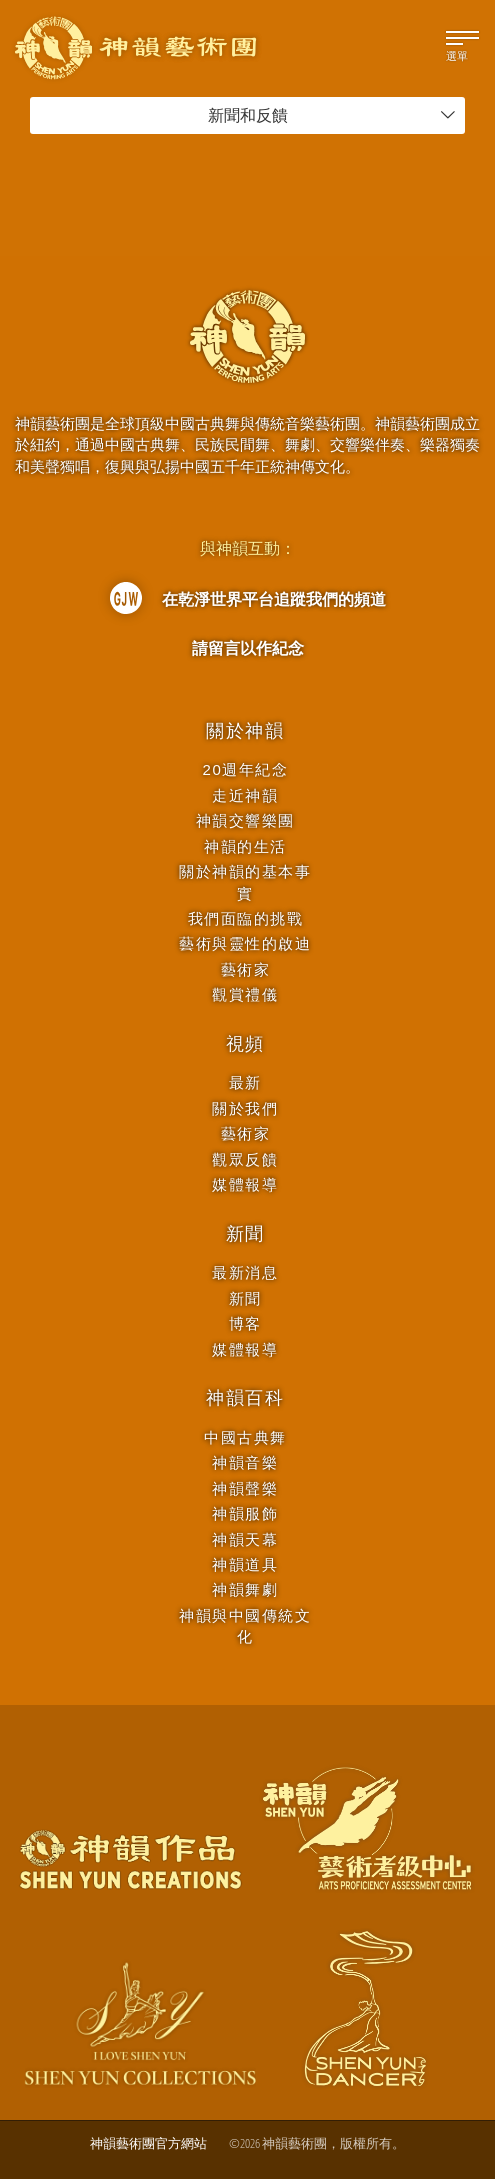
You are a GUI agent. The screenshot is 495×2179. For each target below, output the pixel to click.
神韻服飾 (245, 1513)
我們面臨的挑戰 (246, 918)
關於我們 (245, 1108)
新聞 (246, 1234)
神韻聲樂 (245, 1488)
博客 (245, 1323)
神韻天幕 (245, 1539)
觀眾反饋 (245, 1159)
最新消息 (245, 1272)
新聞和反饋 (332, 115)
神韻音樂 (245, 1462)
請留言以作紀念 (248, 648)
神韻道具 (245, 1564)
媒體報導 (245, 1184)
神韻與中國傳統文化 (245, 1626)
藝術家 (246, 969)
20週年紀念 (246, 769)
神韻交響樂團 (245, 820)
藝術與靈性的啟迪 (245, 943)
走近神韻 (245, 795)
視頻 (246, 1044)
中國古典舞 (245, 1437)
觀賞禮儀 (245, 994)
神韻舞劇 (245, 1589)
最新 (245, 1082)
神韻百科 (245, 1398)
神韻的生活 (245, 846)
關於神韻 (245, 731)
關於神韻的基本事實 (245, 882)
